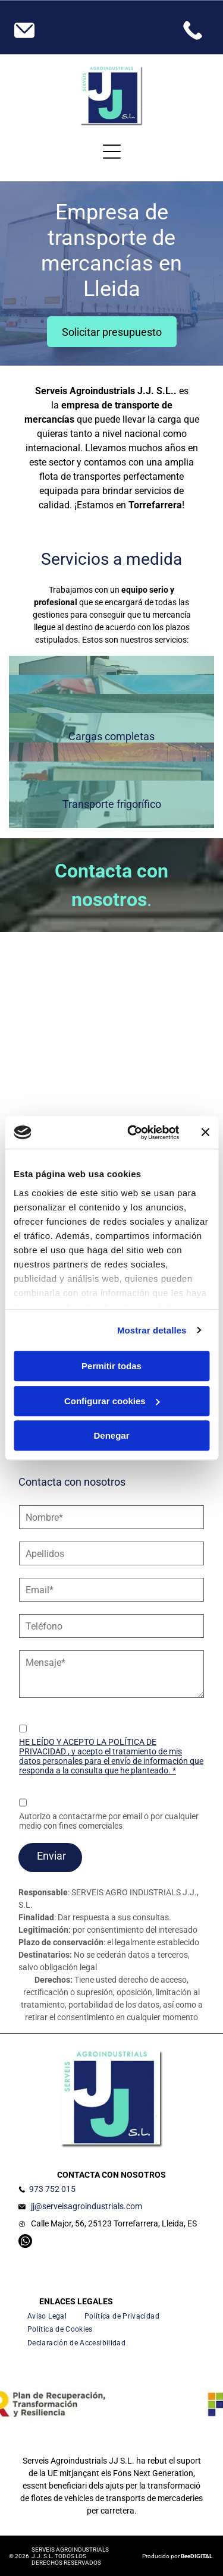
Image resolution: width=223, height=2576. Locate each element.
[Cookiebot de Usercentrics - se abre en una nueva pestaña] (133, 1132)
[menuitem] (47, 2316)
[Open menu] (112, 152)
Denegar (111, 1435)
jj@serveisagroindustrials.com (86, 2206)
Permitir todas (111, 1366)
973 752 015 (52, 2189)
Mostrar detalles (152, 1330)
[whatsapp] (25, 2242)
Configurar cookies (112, 1401)
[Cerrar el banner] (205, 1132)
